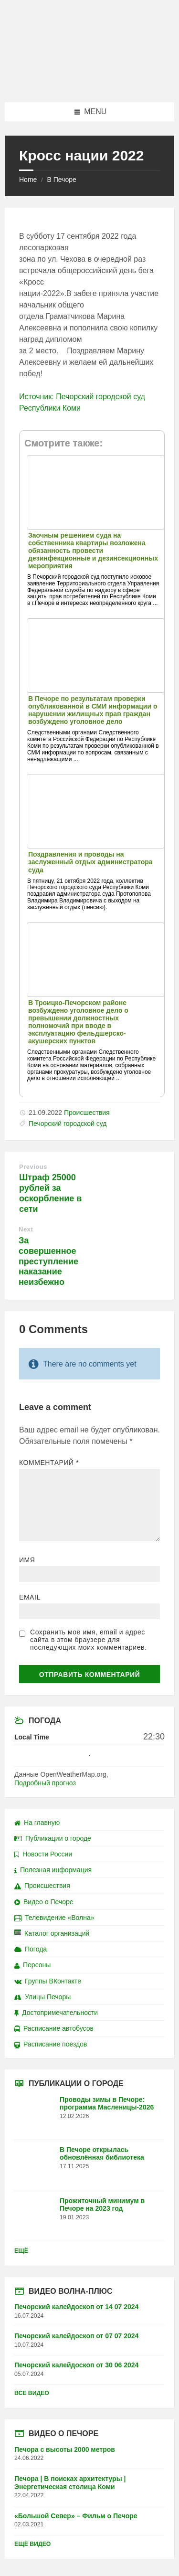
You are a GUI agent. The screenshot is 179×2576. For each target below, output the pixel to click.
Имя (27, 1560)
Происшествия (87, 1112)
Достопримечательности (56, 2012)
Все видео (31, 2393)
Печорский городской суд (67, 1123)
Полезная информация (53, 1870)
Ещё (21, 2250)
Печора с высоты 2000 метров (64, 2449)
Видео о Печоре (44, 1902)
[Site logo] (89, 83)
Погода (30, 1949)
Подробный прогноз (45, 1783)
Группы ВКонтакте (47, 1981)
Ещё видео (32, 2544)
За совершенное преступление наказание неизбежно (48, 1261)
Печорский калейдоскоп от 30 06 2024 (76, 2365)
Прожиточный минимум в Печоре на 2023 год (102, 2205)
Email (30, 1597)
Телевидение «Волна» (54, 1917)
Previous (33, 1166)
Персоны (32, 1965)
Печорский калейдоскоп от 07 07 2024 (76, 2336)
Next (26, 1229)
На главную (37, 1822)
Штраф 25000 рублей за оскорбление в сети (50, 1193)
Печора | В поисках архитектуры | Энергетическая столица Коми (70, 2483)
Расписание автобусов (54, 2028)
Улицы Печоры (42, 1997)
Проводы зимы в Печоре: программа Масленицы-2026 (107, 2103)
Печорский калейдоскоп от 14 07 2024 (76, 2307)
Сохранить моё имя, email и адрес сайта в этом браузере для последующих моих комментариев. (88, 1639)
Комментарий (49, 1462)
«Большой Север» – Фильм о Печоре (75, 2516)
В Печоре (61, 179)
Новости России (43, 1854)
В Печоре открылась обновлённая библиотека (102, 2154)
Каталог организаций (51, 1933)
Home (28, 179)
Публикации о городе (52, 1838)
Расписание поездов (50, 2044)
